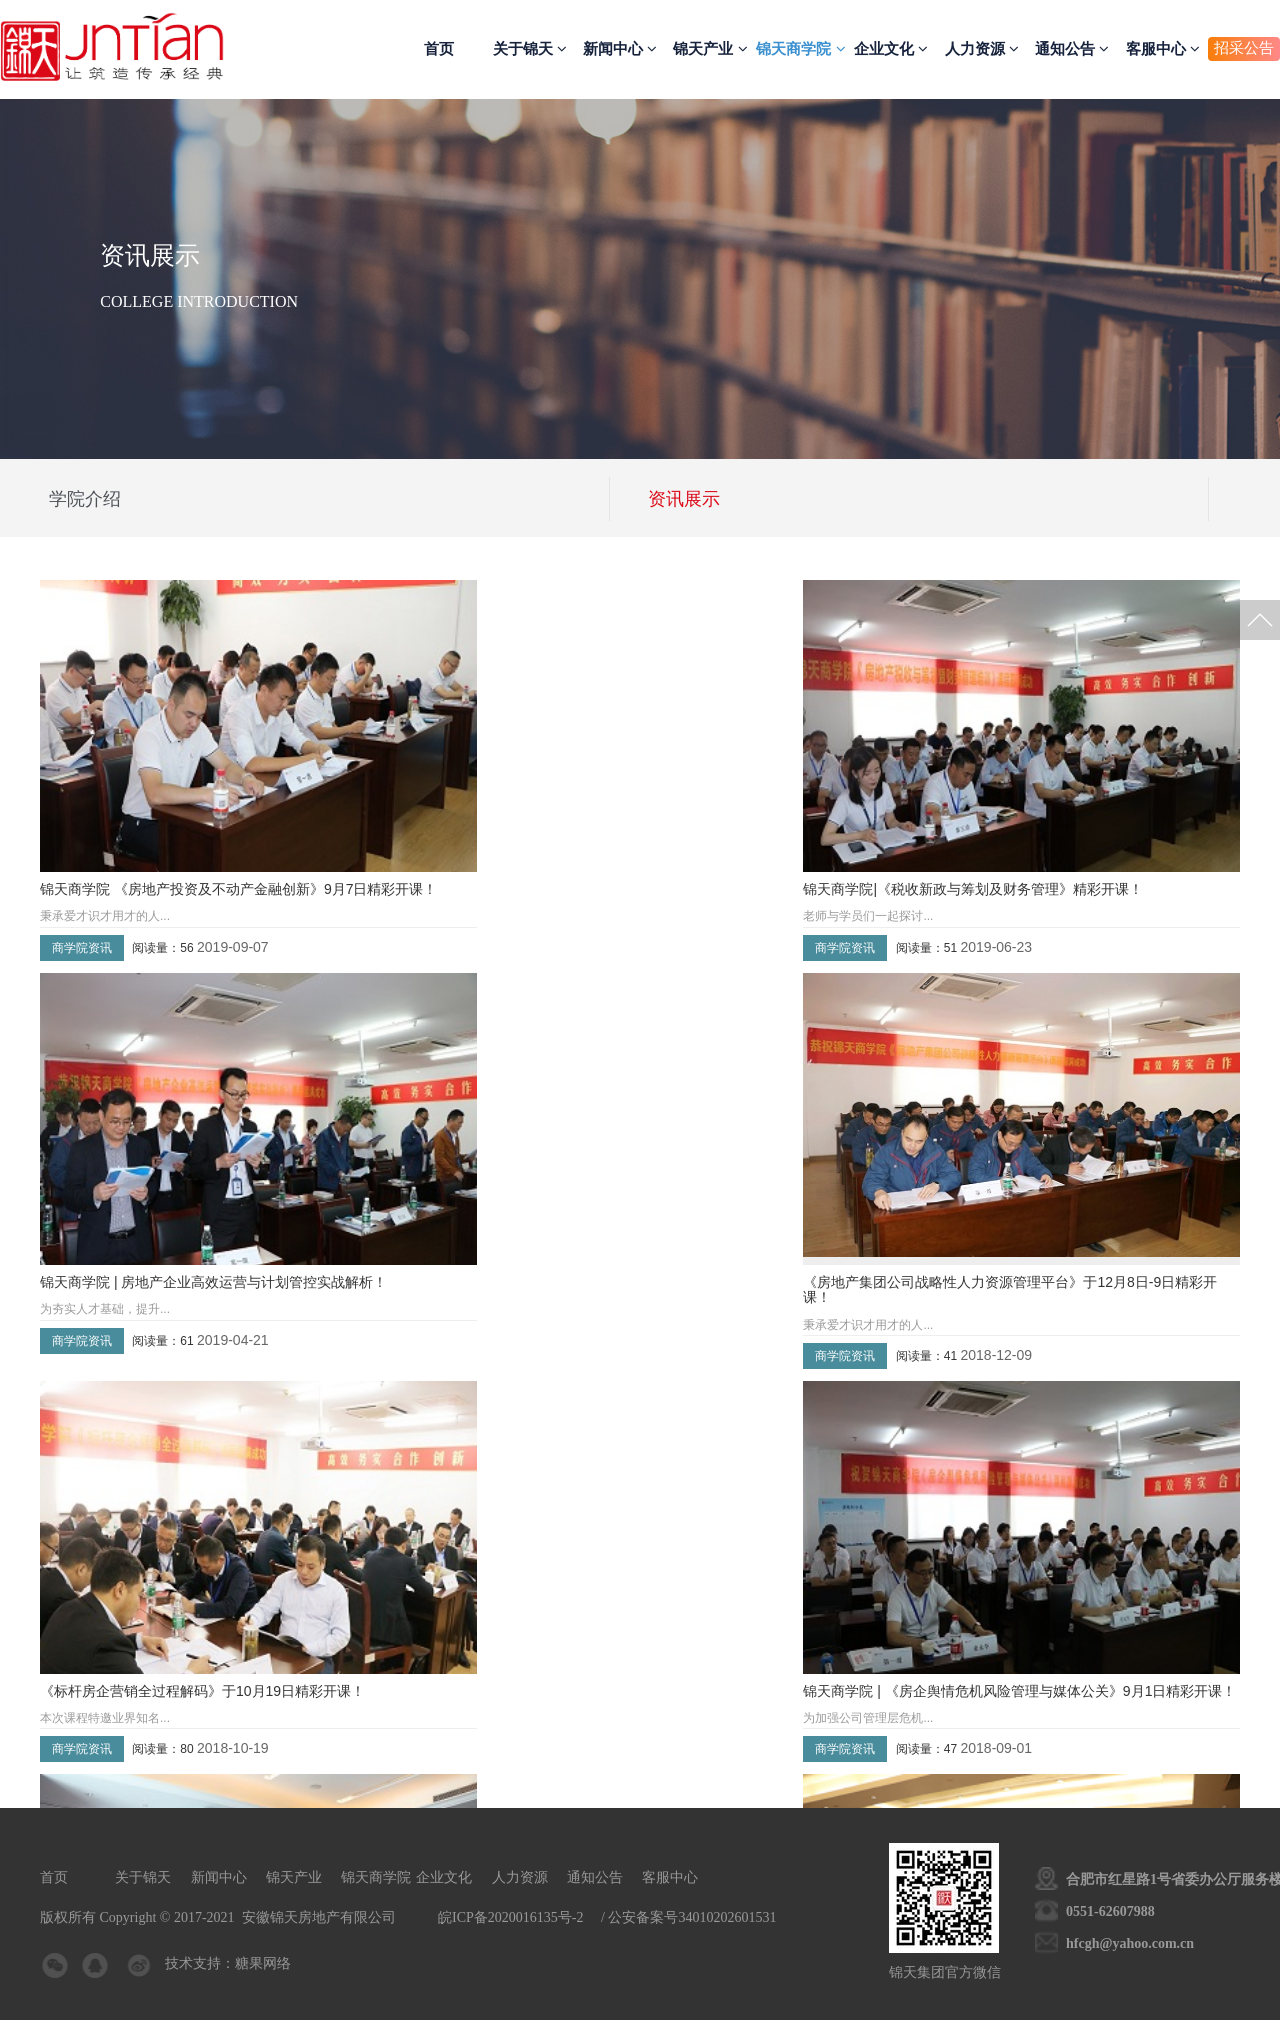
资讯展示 (684, 499)
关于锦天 (530, 48)
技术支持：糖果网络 (226, 1963)
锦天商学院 (800, 48)
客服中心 (1163, 48)
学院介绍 (85, 499)
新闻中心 (620, 48)
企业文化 (891, 48)
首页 (439, 48)
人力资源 (982, 48)
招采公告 (1244, 47)
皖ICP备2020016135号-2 (510, 1917)
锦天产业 (710, 48)
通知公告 (1072, 48)
